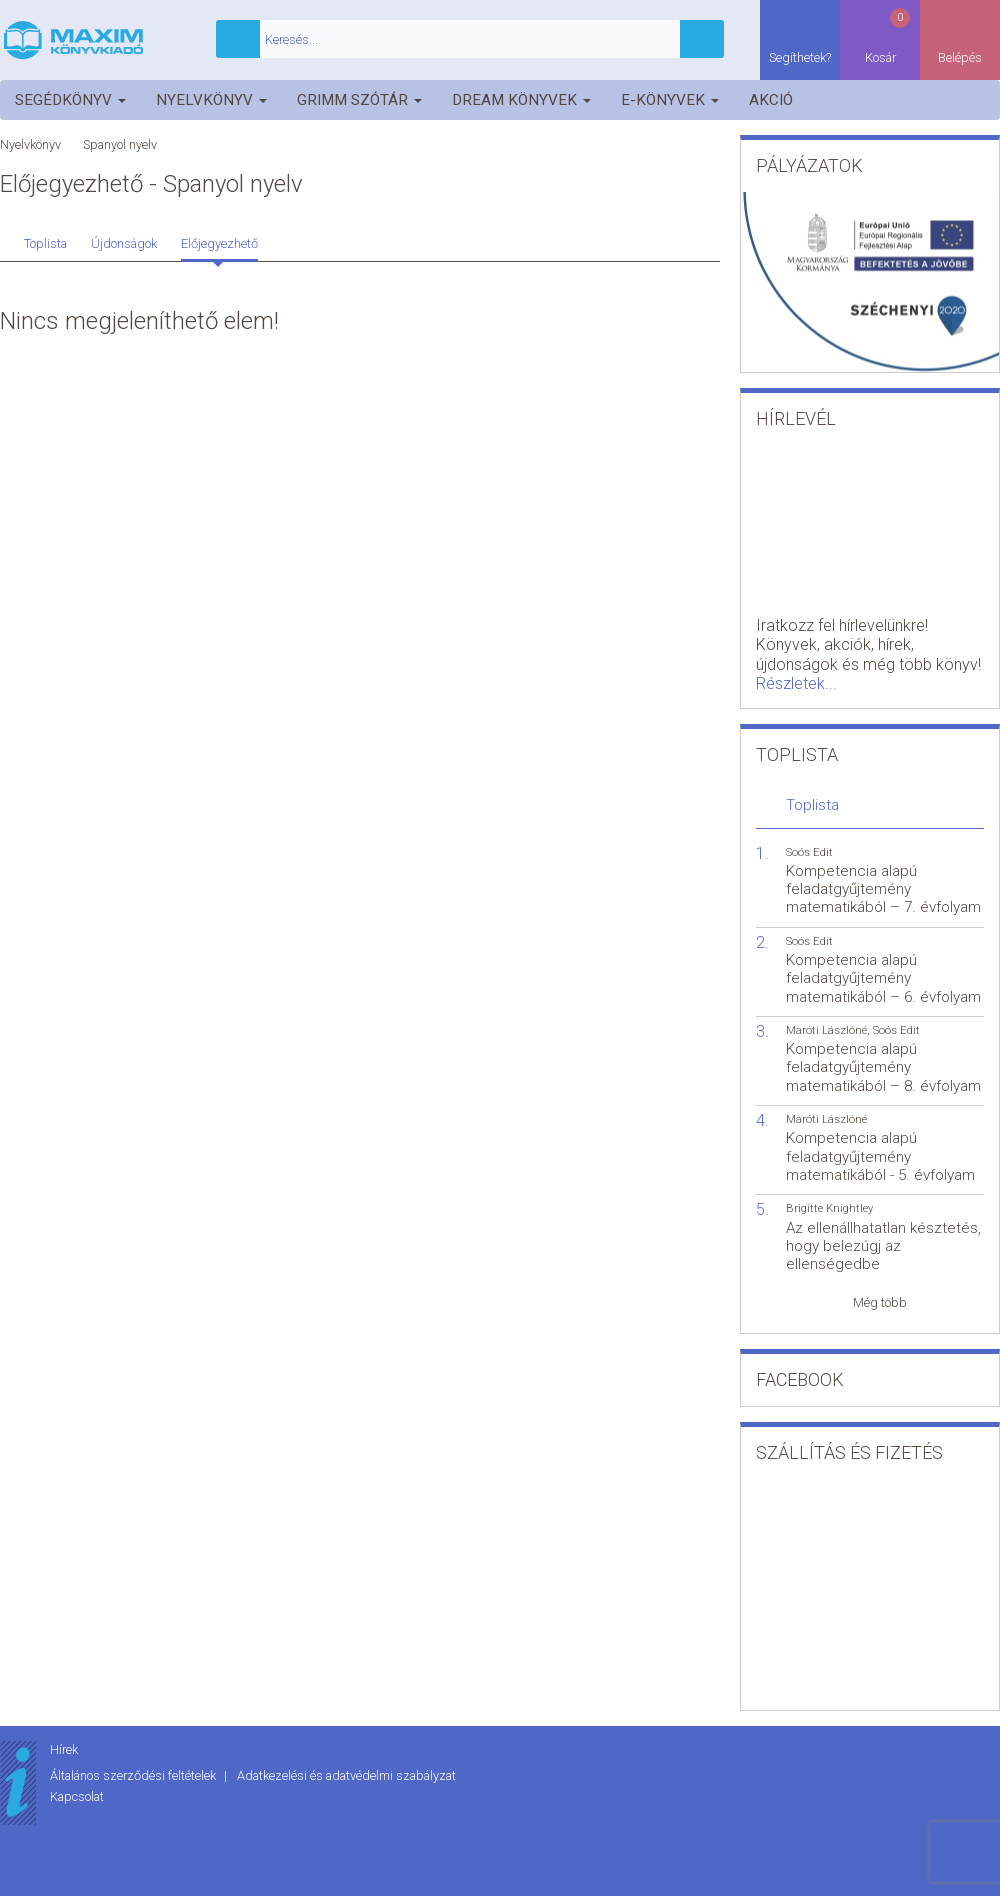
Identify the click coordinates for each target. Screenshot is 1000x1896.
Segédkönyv (70, 100)
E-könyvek (670, 100)
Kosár (889, 35)
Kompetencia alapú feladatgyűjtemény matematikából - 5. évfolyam (880, 1156)
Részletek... (796, 683)
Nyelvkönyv (211, 100)
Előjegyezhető (219, 243)
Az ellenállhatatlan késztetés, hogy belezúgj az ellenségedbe (883, 1246)
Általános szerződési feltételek (134, 1775)
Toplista (45, 243)
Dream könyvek (521, 100)
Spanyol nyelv (120, 144)
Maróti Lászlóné (826, 1030)
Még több (880, 1302)
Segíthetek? (800, 57)
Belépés (960, 57)
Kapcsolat (77, 1796)
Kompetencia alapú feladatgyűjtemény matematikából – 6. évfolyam (883, 978)
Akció (771, 100)
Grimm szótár (359, 100)
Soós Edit (809, 852)
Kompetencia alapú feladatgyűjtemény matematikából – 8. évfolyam (883, 1067)
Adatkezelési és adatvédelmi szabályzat (346, 1775)
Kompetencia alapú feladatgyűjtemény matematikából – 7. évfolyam (883, 889)
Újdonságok (124, 243)
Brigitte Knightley (829, 1208)
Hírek (64, 1749)
